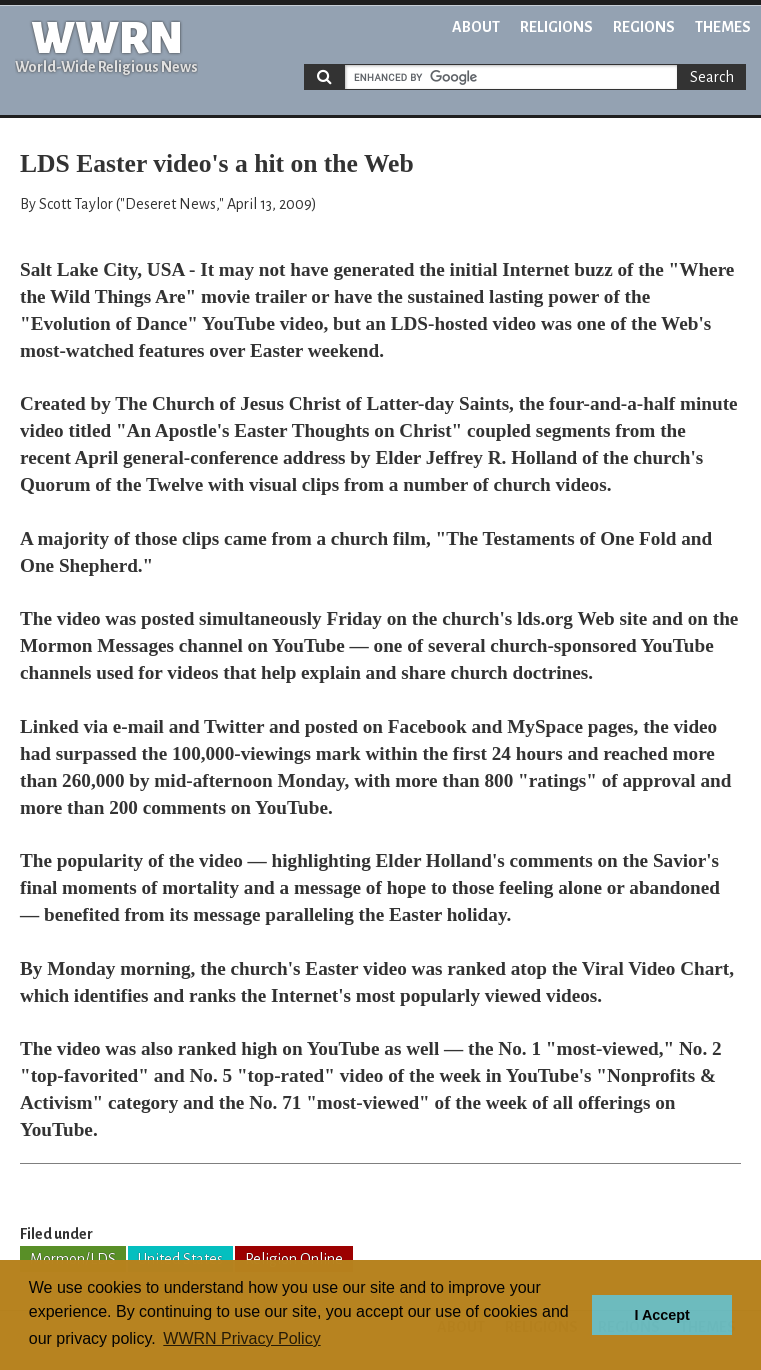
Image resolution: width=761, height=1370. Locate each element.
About (476, 27)
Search (712, 77)
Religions (556, 27)
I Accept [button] (661, 1315)
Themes (723, 27)
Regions (644, 27)
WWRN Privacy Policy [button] (241, 1338)
